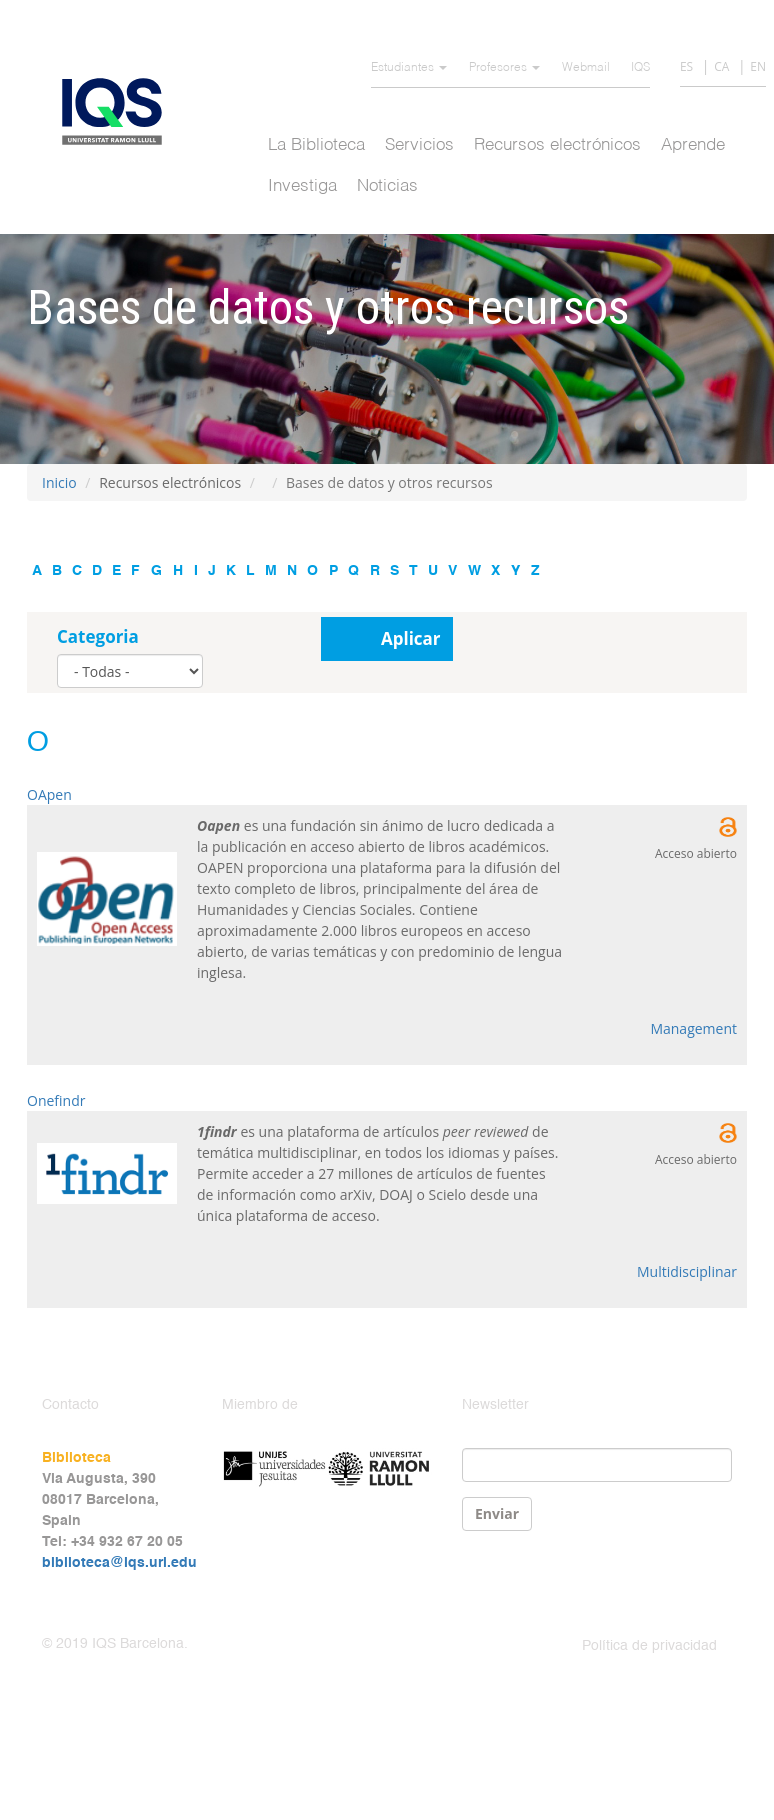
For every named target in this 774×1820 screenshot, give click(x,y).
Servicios (419, 145)
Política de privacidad (649, 1646)
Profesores (504, 68)
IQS (640, 68)
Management (693, 1028)
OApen (49, 794)
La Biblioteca (316, 145)
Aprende (693, 145)
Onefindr (56, 1100)
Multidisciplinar (687, 1271)
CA (721, 66)
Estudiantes (409, 68)
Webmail (586, 68)
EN (758, 66)
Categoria (98, 636)
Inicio (59, 482)
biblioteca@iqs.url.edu (119, 1563)
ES (686, 66)
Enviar (497, 1513)
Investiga (302, 186)
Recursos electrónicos (557, 145)
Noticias (387, 186)
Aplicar (411, 638)
